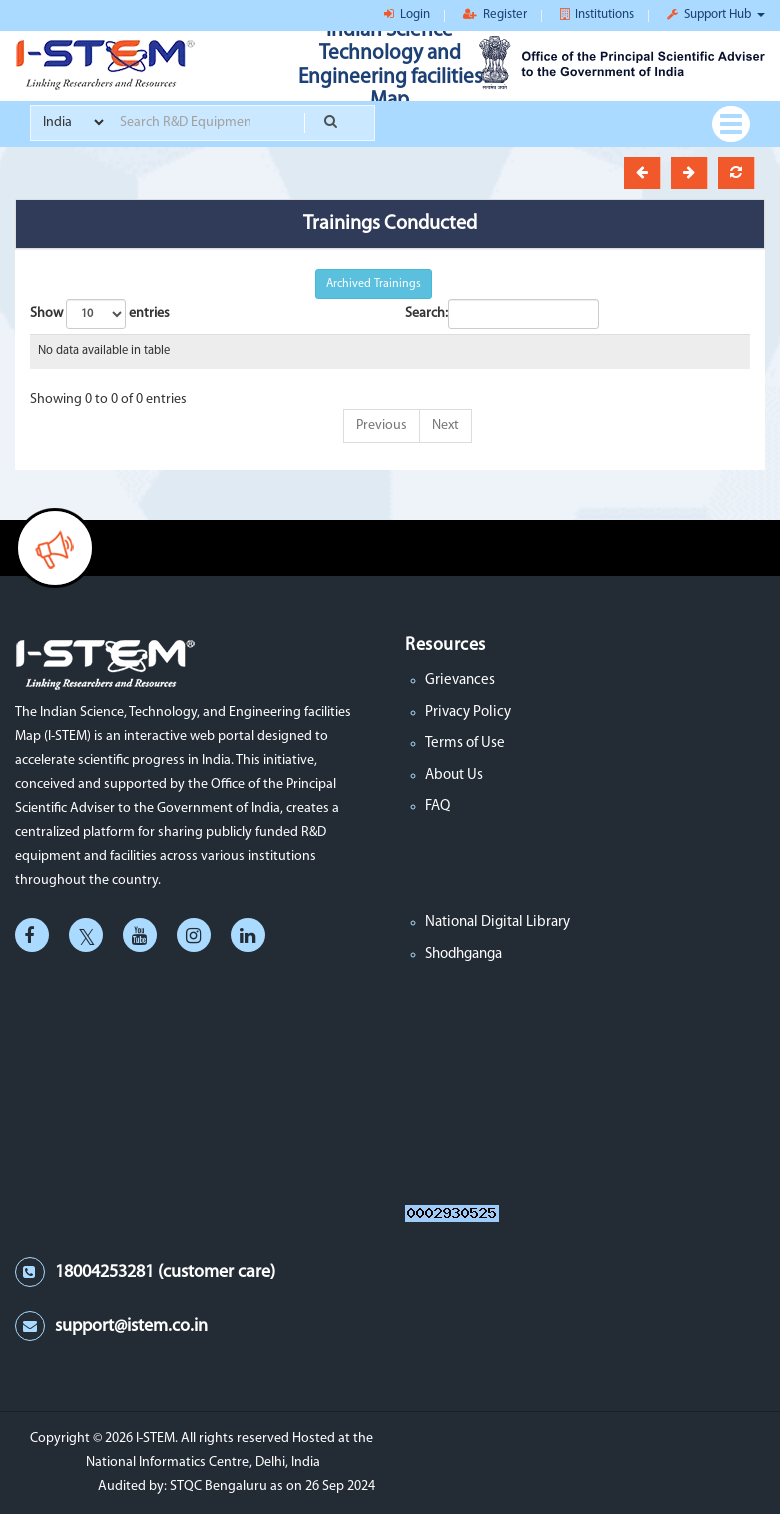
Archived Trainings (373, 284)
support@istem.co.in (131, 1326)
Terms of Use (465, 743)
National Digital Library (497, 922)
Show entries (100, 314)
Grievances (460, 680)
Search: (502, 314)
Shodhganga (463, 954)
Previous (381, 425)
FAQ (437, 806)
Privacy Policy (468, 712)
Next (445, 425)
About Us (454, 775)
